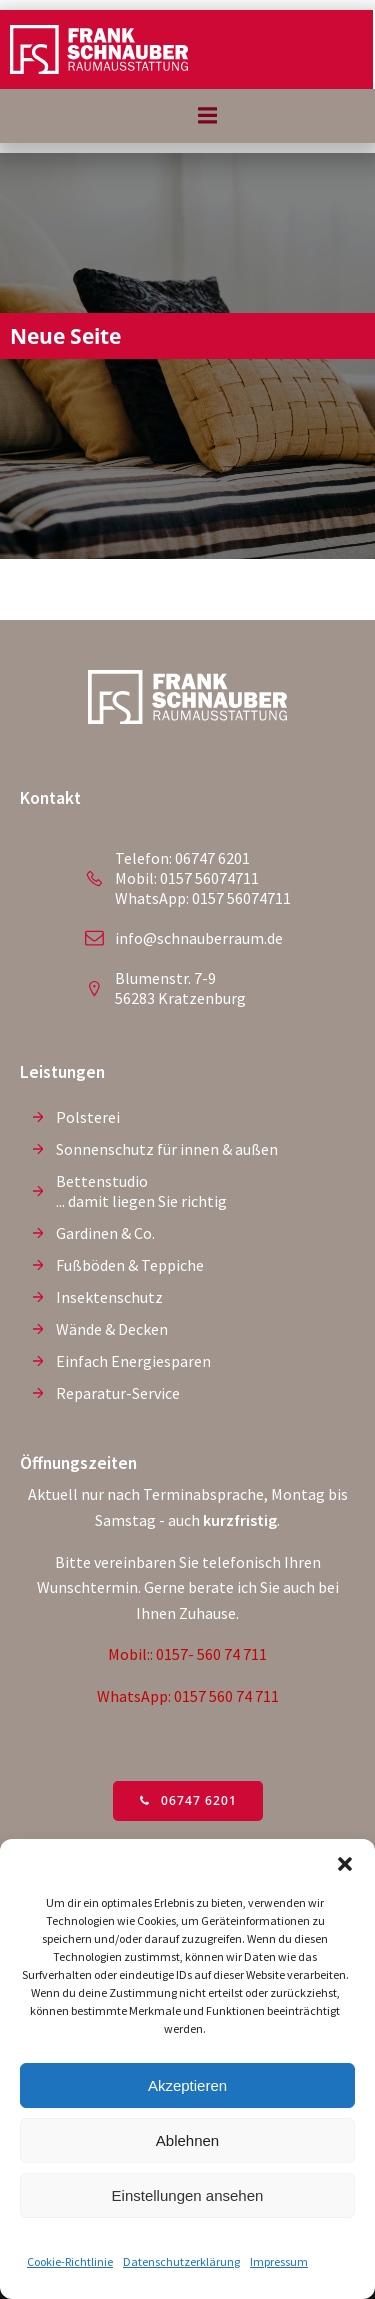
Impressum (279, 2261)
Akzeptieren (187, 2085)
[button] (345, 1864)
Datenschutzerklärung (181, 2261)
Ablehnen (187, 2140)
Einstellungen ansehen (188, 2195)
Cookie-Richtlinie (70, 2261)
